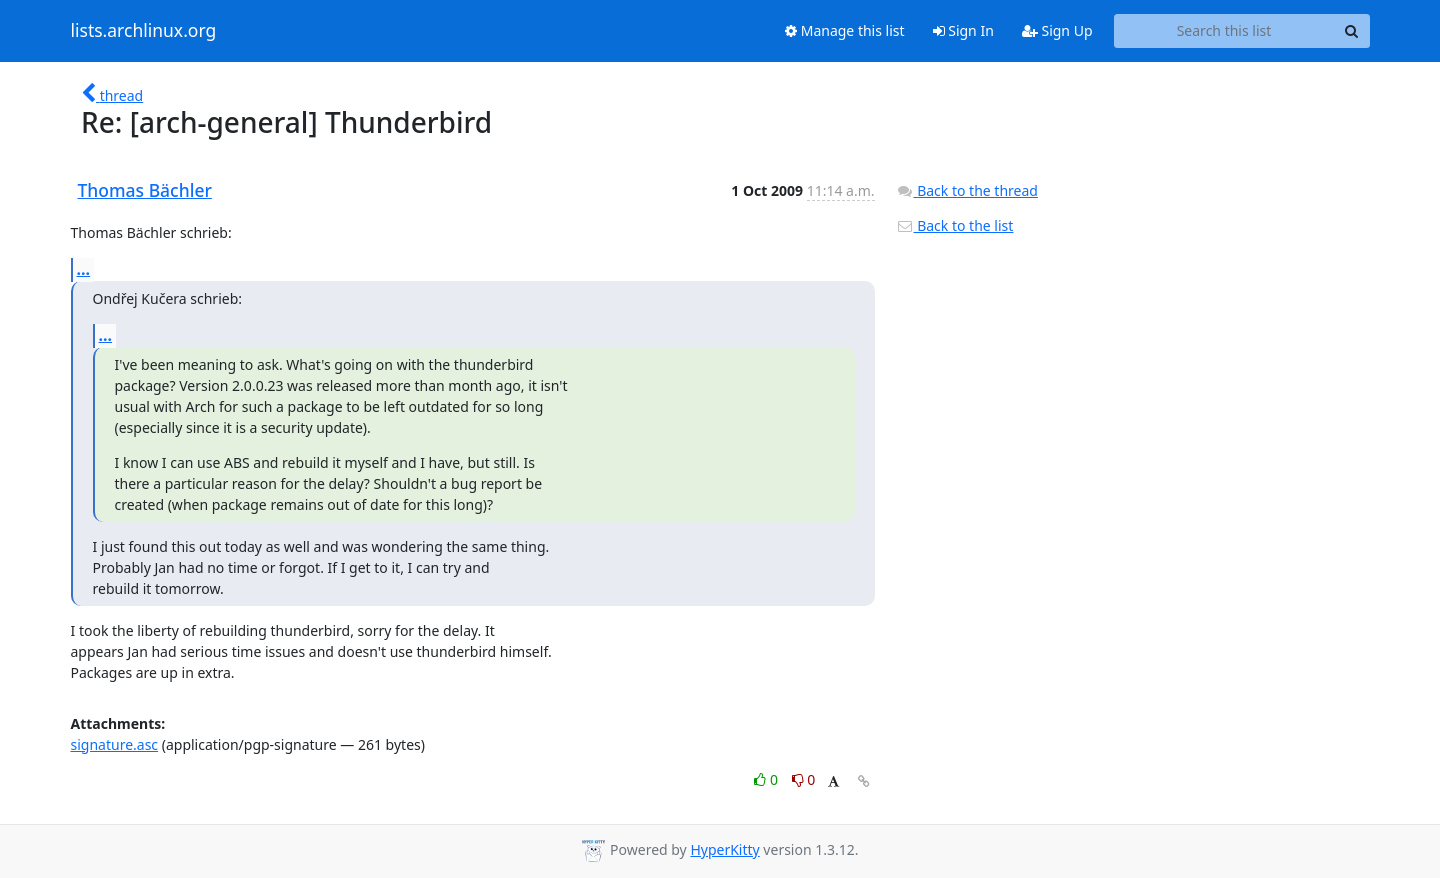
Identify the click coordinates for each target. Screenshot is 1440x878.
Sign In (963, 30)
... (84, 269)
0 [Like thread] (767, 779)
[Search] (1352, 31)
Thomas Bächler (145, 190)
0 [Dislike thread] (804, 779)
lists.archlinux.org (144, 31)
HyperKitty (724, 849)
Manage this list (845, 30)
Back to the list (955, 225)
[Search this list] (1224, 31)
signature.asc (115, 744)
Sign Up (1057, 30)
